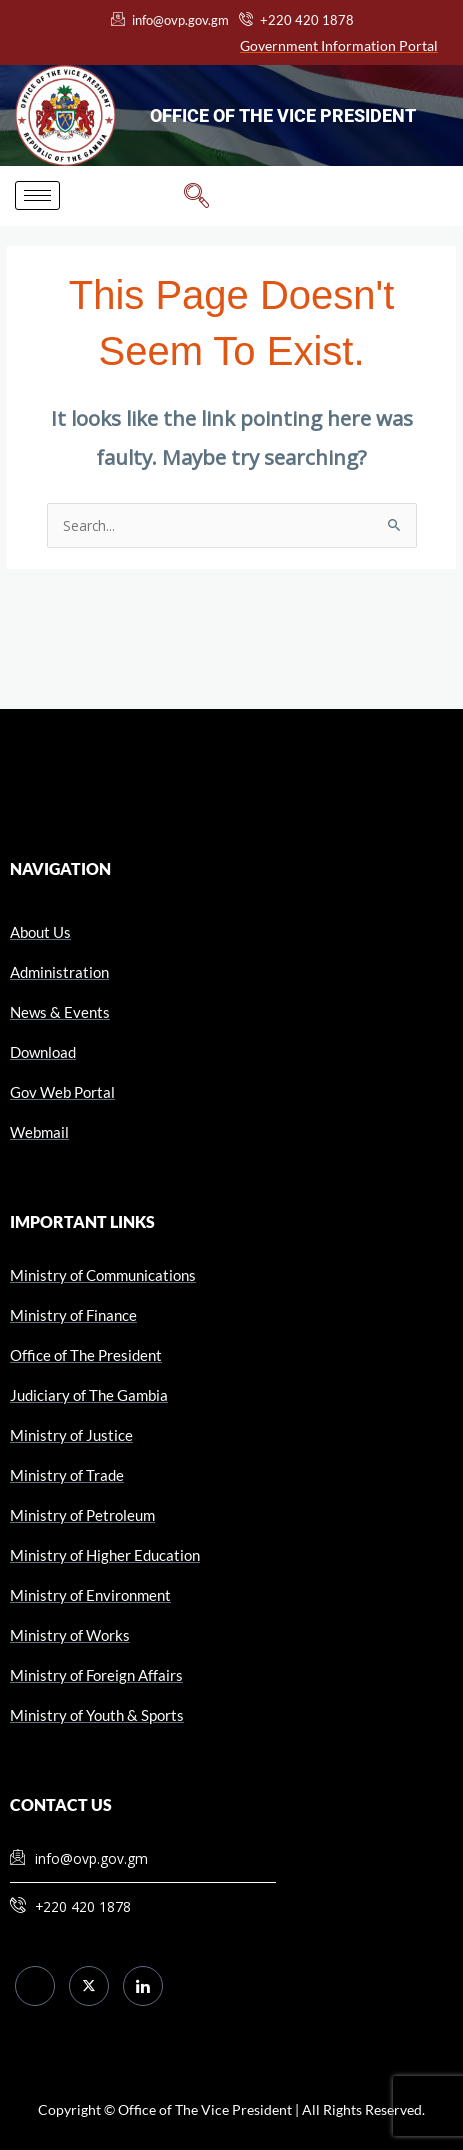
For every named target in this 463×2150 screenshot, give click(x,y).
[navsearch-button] (196, 196)
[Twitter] (89, 1986)
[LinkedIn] (143, 1986)
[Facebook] (35, 1986)
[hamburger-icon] (37, 195)
